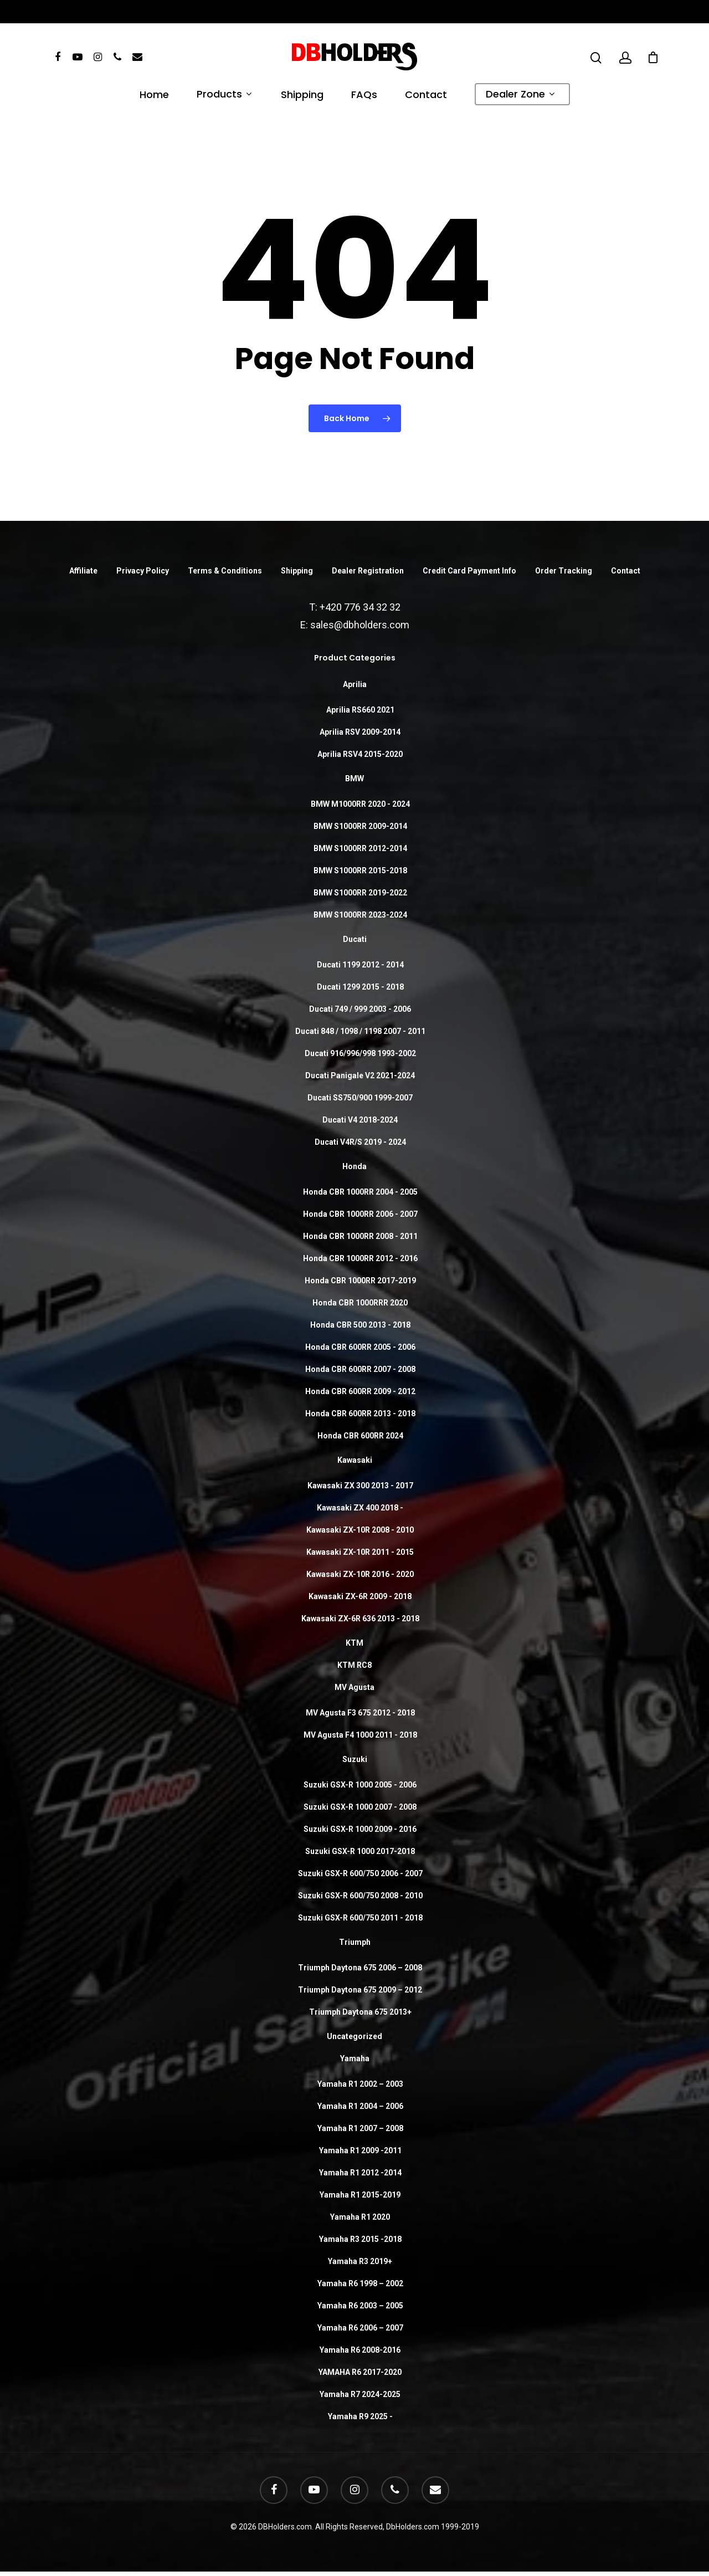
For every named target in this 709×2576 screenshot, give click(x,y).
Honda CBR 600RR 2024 (360, 1435)
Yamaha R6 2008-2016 (360, 2349)
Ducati (355, 939)
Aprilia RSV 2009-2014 (360, 732)
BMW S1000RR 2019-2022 (360, 892)
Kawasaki (354, 1460)
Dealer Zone (520, 95)
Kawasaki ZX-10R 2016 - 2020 (360, 1574)
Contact (426, 95)
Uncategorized (354, 2036)
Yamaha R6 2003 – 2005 (360, 2305)
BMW (354, 778)
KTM (354, 1642)
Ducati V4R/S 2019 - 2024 (360, 1142)
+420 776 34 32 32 (360, 607)
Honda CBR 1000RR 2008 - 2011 (360, 1236)
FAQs (364, 95)
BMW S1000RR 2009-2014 (360, 826)
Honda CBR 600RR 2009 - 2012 (360, 1391)
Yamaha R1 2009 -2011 (360, 2150)
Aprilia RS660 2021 (360, 709)
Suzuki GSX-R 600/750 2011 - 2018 (360, 1917)
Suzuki (354, 1759)
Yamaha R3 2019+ (360, 2261)
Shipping (302, 95)
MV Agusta (354, 1687)
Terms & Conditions (225, 570)
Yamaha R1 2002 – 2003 (360, 2084)
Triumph (355, 1942)
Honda (354, 1166)
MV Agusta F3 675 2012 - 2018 (360, 1712)
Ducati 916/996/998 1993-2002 (360, 1053)
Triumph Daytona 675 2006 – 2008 (360, 1967)
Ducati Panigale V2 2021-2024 (360, 1075)
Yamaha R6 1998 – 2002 (360, 2283)
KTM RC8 (354, 1665)
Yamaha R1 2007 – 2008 (360, 2128)
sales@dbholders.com (359, 625)
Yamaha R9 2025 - (360, 2416)
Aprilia (355, 684)
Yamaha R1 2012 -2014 (360, 2172)
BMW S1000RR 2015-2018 (360, 870)
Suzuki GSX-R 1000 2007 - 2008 (360, 1806)
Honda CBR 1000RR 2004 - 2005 (360, 1191)
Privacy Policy (142, 570)
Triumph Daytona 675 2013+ (360, 2011)
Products (224, 95)
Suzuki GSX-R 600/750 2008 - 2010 (360, 1895)
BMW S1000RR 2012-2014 (360, 848)
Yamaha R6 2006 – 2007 (360, 2327)
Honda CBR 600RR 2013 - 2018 (360, 1413)
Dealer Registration (368, 570)
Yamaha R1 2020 (360, 2217)
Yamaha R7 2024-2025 (360, 2394)
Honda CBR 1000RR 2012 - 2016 (360, 1258)
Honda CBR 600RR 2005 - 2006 (360, 1347)
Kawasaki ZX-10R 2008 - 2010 (360, 1529)
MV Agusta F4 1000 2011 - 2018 (360, 1734)
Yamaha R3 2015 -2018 (360, 2239)
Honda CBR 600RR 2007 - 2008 (360, 1369)
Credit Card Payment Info (469, 570)
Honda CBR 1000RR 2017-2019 (360, 1280)
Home (154, 95)
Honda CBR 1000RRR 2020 (360, 1302)
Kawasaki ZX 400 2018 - (360, 1507)
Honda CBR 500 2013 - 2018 (360, 1324)
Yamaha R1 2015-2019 (360, 2194)
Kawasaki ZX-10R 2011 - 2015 (360, 1552)
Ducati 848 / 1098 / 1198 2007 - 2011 (360, 1031)
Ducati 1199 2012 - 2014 (360, 964)
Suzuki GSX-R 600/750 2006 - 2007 (360, 1873)
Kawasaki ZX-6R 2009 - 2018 (360, 1596)
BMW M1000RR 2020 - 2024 (360, 804)
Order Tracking (563, 570)
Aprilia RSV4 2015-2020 (360, 754)
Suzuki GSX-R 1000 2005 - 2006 (360, 1784)
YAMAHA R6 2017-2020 (360, 2372)
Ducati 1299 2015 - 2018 (360, 986)
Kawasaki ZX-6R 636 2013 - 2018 (360, 1618)
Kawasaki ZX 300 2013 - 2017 (360, 1485)
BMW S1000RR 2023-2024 (360, 914)
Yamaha (354, 2058)
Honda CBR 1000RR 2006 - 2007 (360, 1214)
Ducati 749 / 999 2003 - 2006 (360, 1009)
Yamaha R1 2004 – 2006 (360, 2106)
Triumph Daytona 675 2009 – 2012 (360, 1989)
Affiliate (83, 570)
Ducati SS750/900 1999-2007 (360, 1097)
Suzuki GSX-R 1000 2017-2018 (360, 1851)
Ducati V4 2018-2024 (360, 1119)
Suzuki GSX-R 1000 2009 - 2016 (360, 1829)
